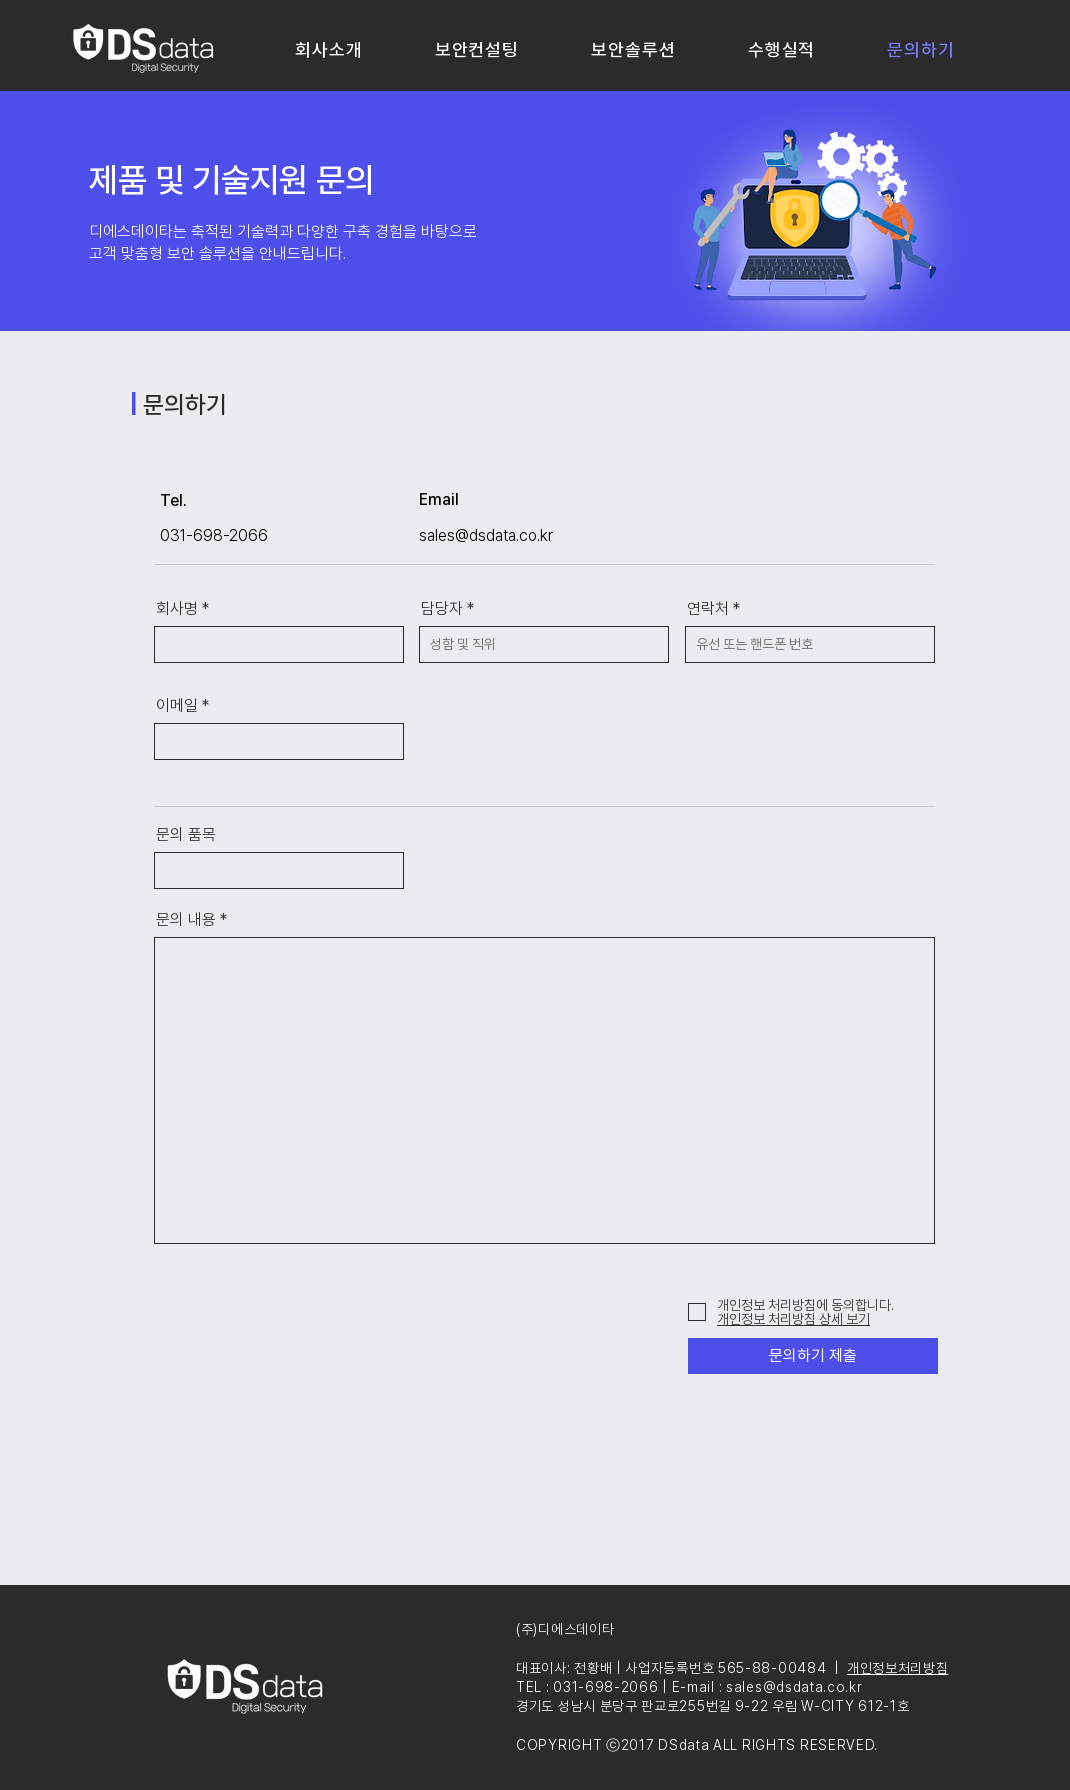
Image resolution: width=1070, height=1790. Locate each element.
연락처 (708, 609)
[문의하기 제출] (813, 1356)
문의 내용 (186, 920)
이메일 (177, 706)
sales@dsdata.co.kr (486, 535)
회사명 (177, 609)
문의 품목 (186, 835)
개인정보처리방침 (898, 1668)
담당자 (442, 609)
